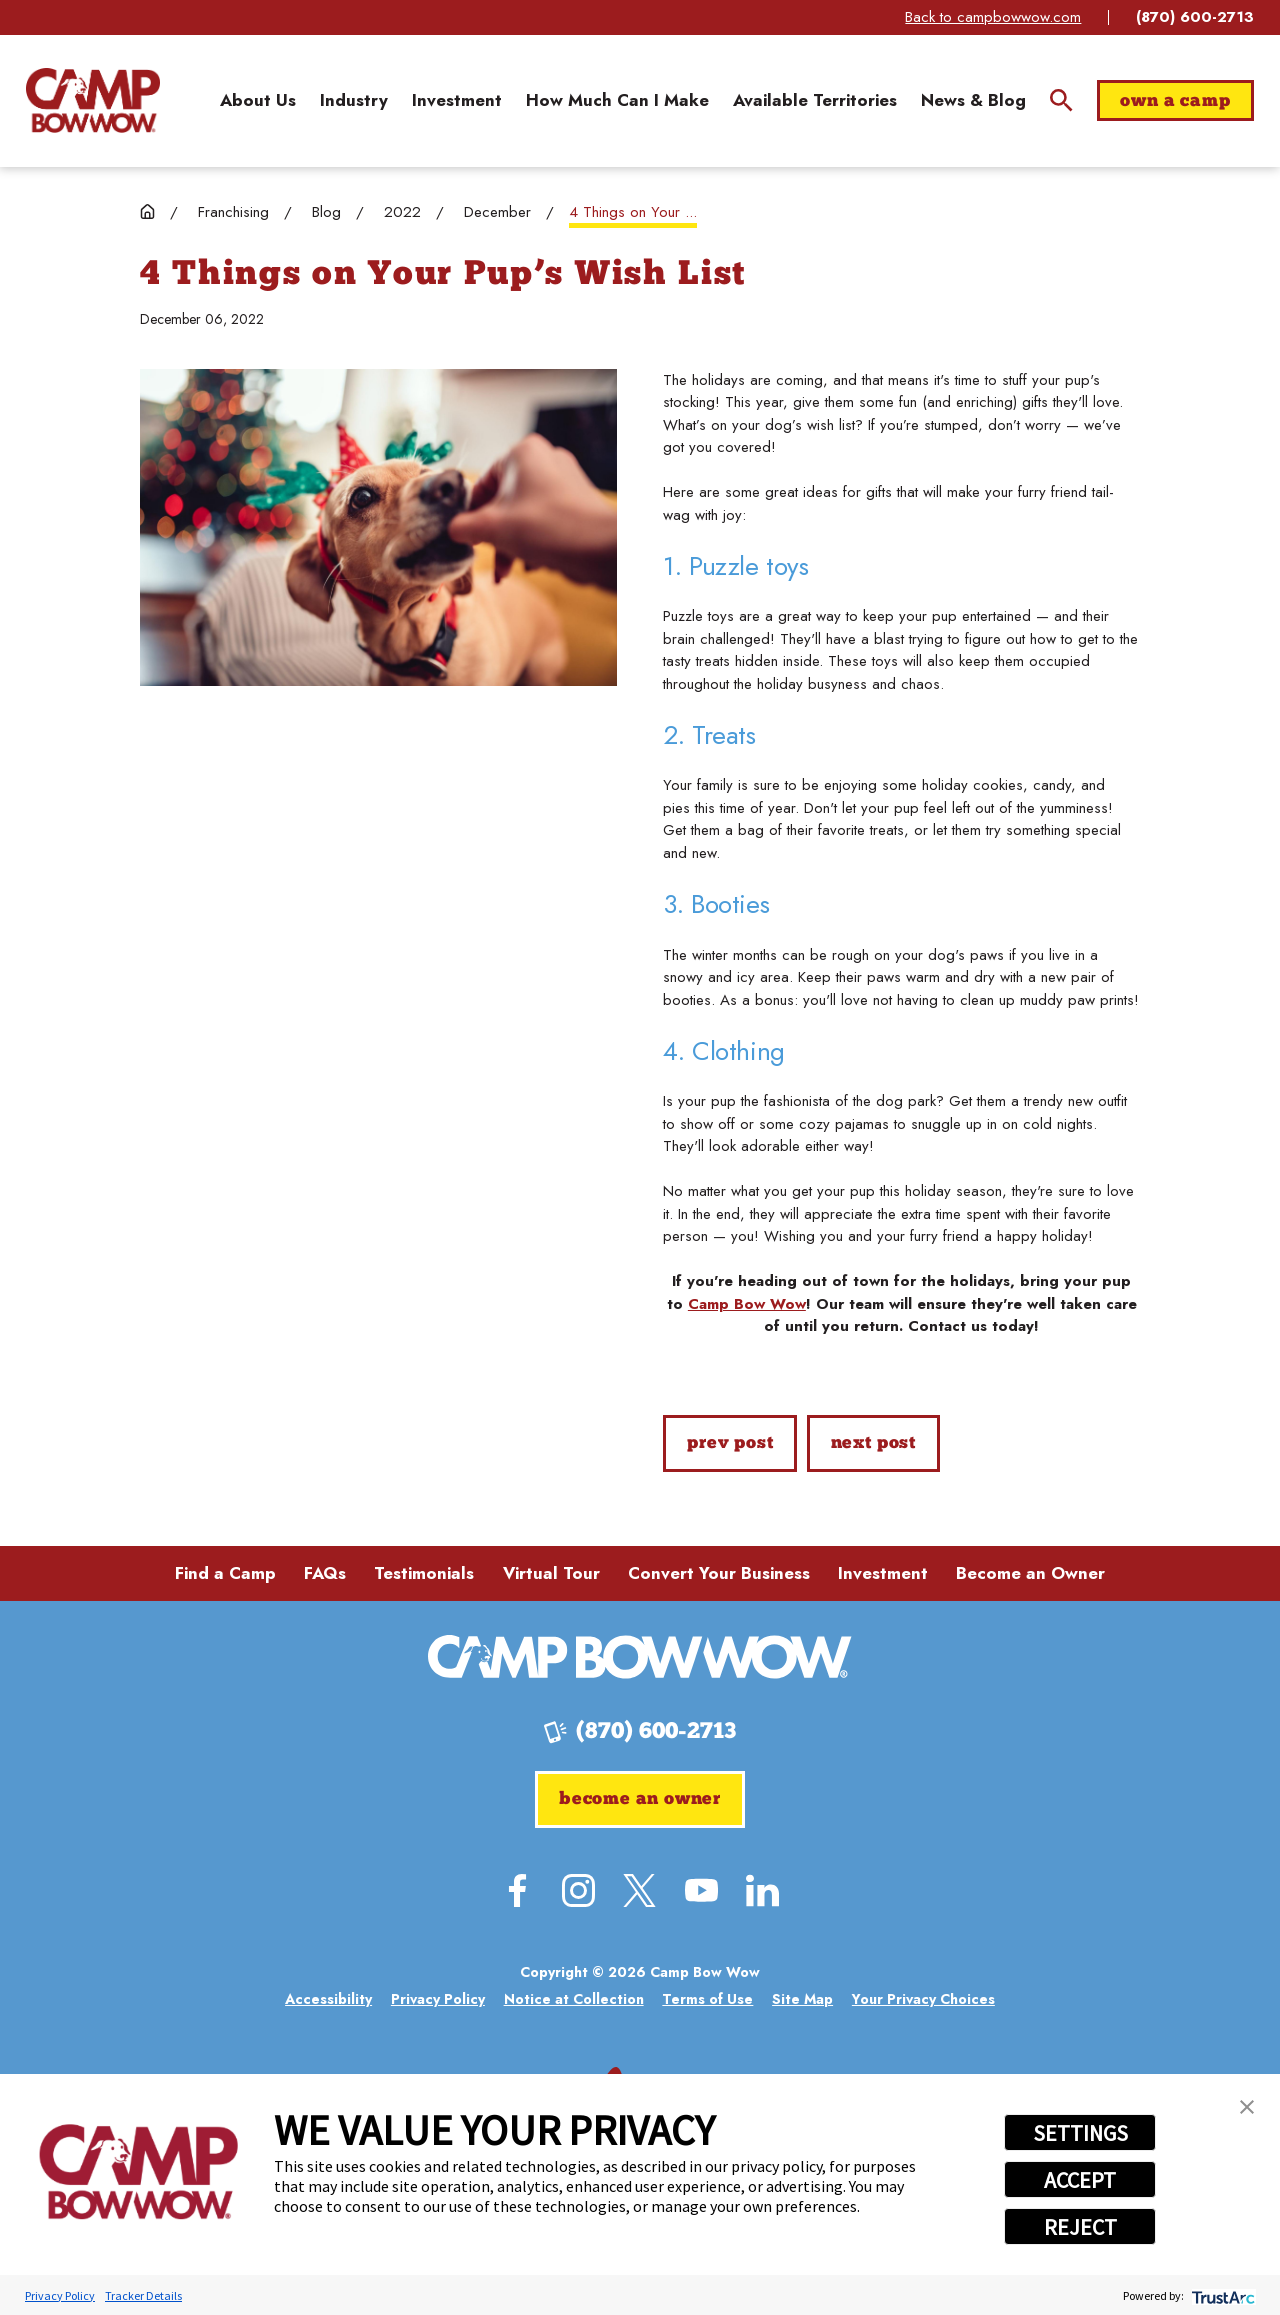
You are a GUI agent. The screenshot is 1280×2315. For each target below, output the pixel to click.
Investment (883, 1573)
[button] (1247, 2107)
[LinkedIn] (762, 1890)
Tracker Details (143, 2295)
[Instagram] (578, 1890)
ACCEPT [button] (1080, 2180)
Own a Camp (1175, 101)
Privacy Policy (60, 2295)
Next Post (873, 1443)
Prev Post (730, 1443)
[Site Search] (1061, 100)
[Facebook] (517, 1890)
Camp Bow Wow (747, 1304)
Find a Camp (225, 1573)
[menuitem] (258, 100)
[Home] (93, 100)
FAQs (325, 1573)
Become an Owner (1030, 1573)
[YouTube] (701, 1890)
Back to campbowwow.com (993, 17)
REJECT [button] (1080, 2227)
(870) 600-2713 (1195, 17)
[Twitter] (639, 1890)
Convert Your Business (719, 1573)
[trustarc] (1221, 2295)
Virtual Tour (551, 1573)
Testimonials (424, 1573)
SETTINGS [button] (1080, 2133)
